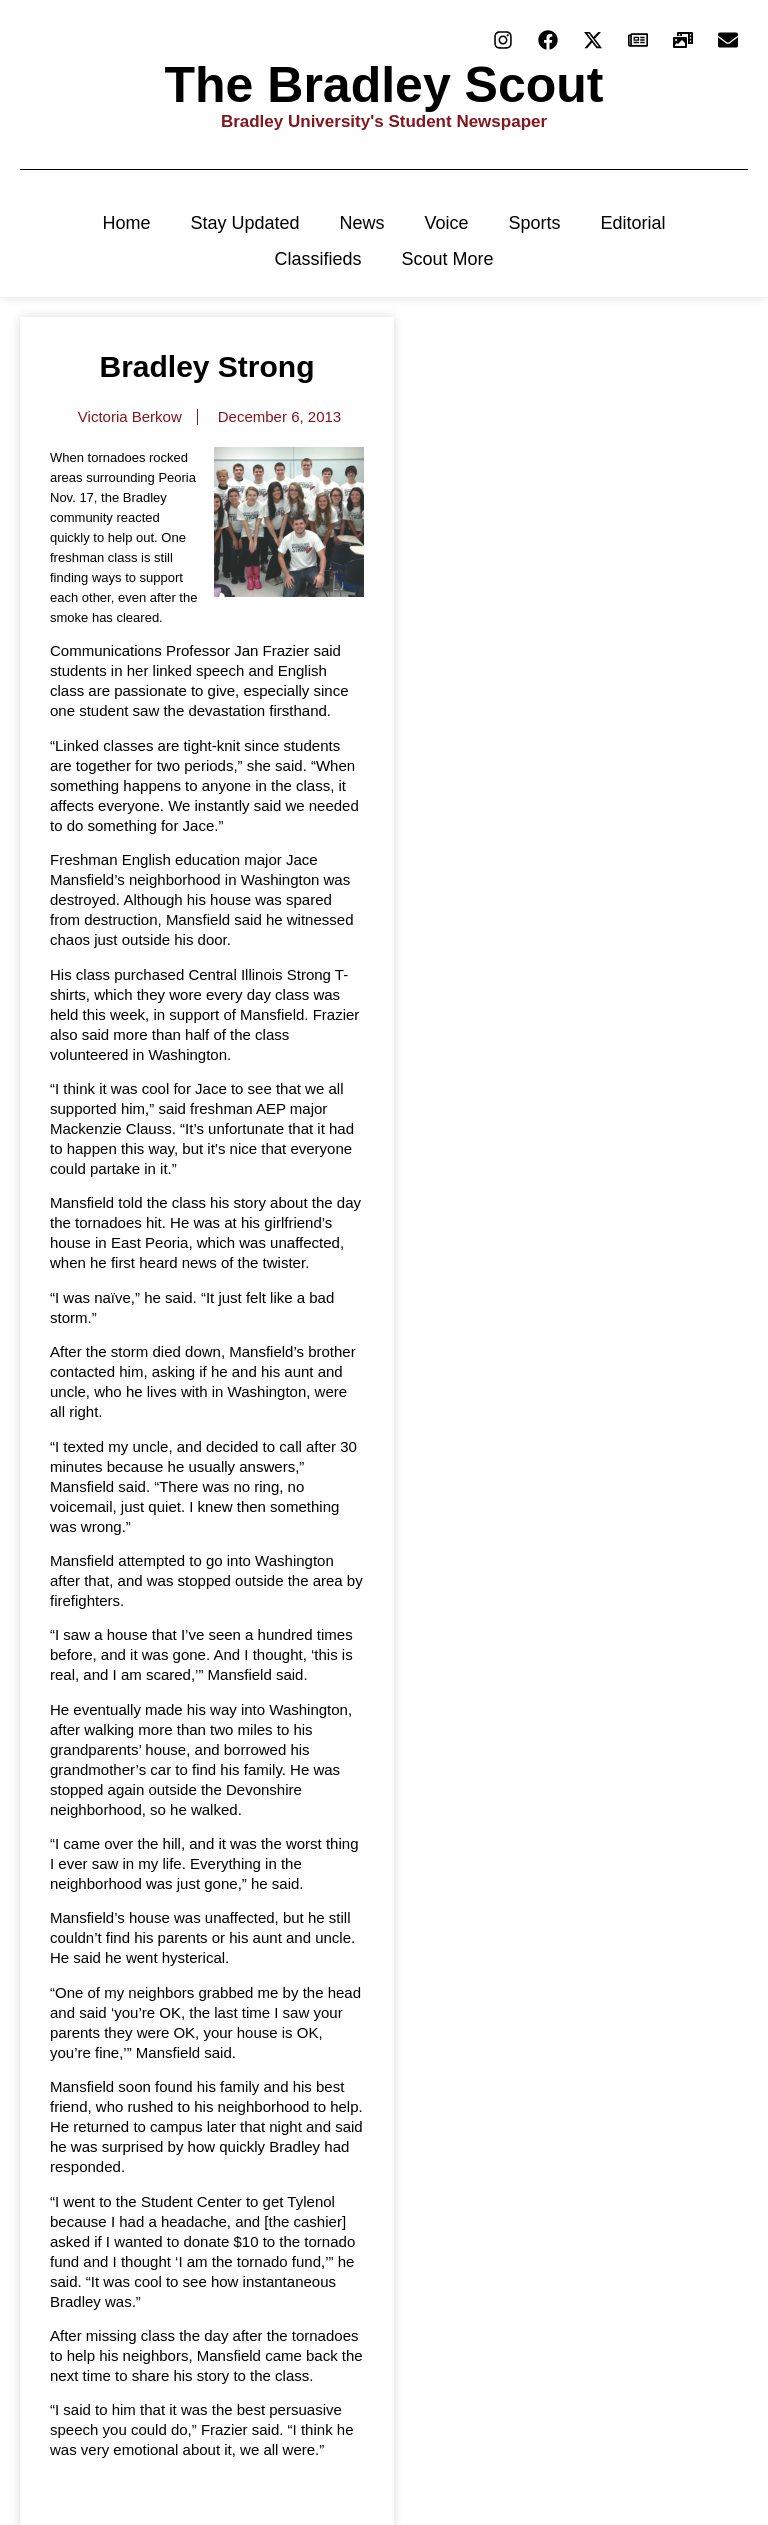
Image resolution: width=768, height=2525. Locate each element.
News (361, 223)
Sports (535, 223)
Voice (447, 223)
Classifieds (317, 259)
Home (126, 223)
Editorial (633, 223)
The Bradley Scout (384, 85)
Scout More (447, 259)
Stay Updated (244, 223)
